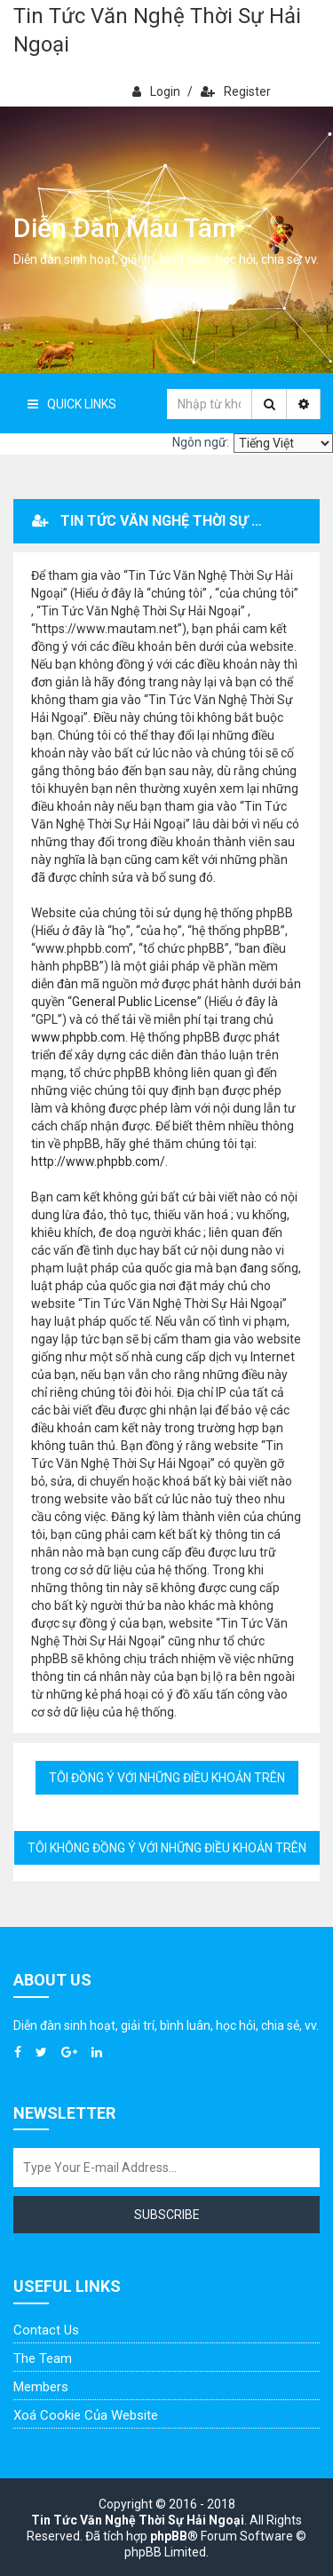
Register (236, 91)
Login (156, 91)
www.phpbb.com (78, 1037)
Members (40, 2387)
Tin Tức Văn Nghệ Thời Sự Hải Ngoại (157, 30)
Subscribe (167, 2214)
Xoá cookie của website (85, 2415)
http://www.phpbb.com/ (98, 1161)
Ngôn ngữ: (200, 442)
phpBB (168, 2536)
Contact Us (46, 2330)
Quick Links (72, 404)
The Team (42, 2358)
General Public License (134, 1002)
